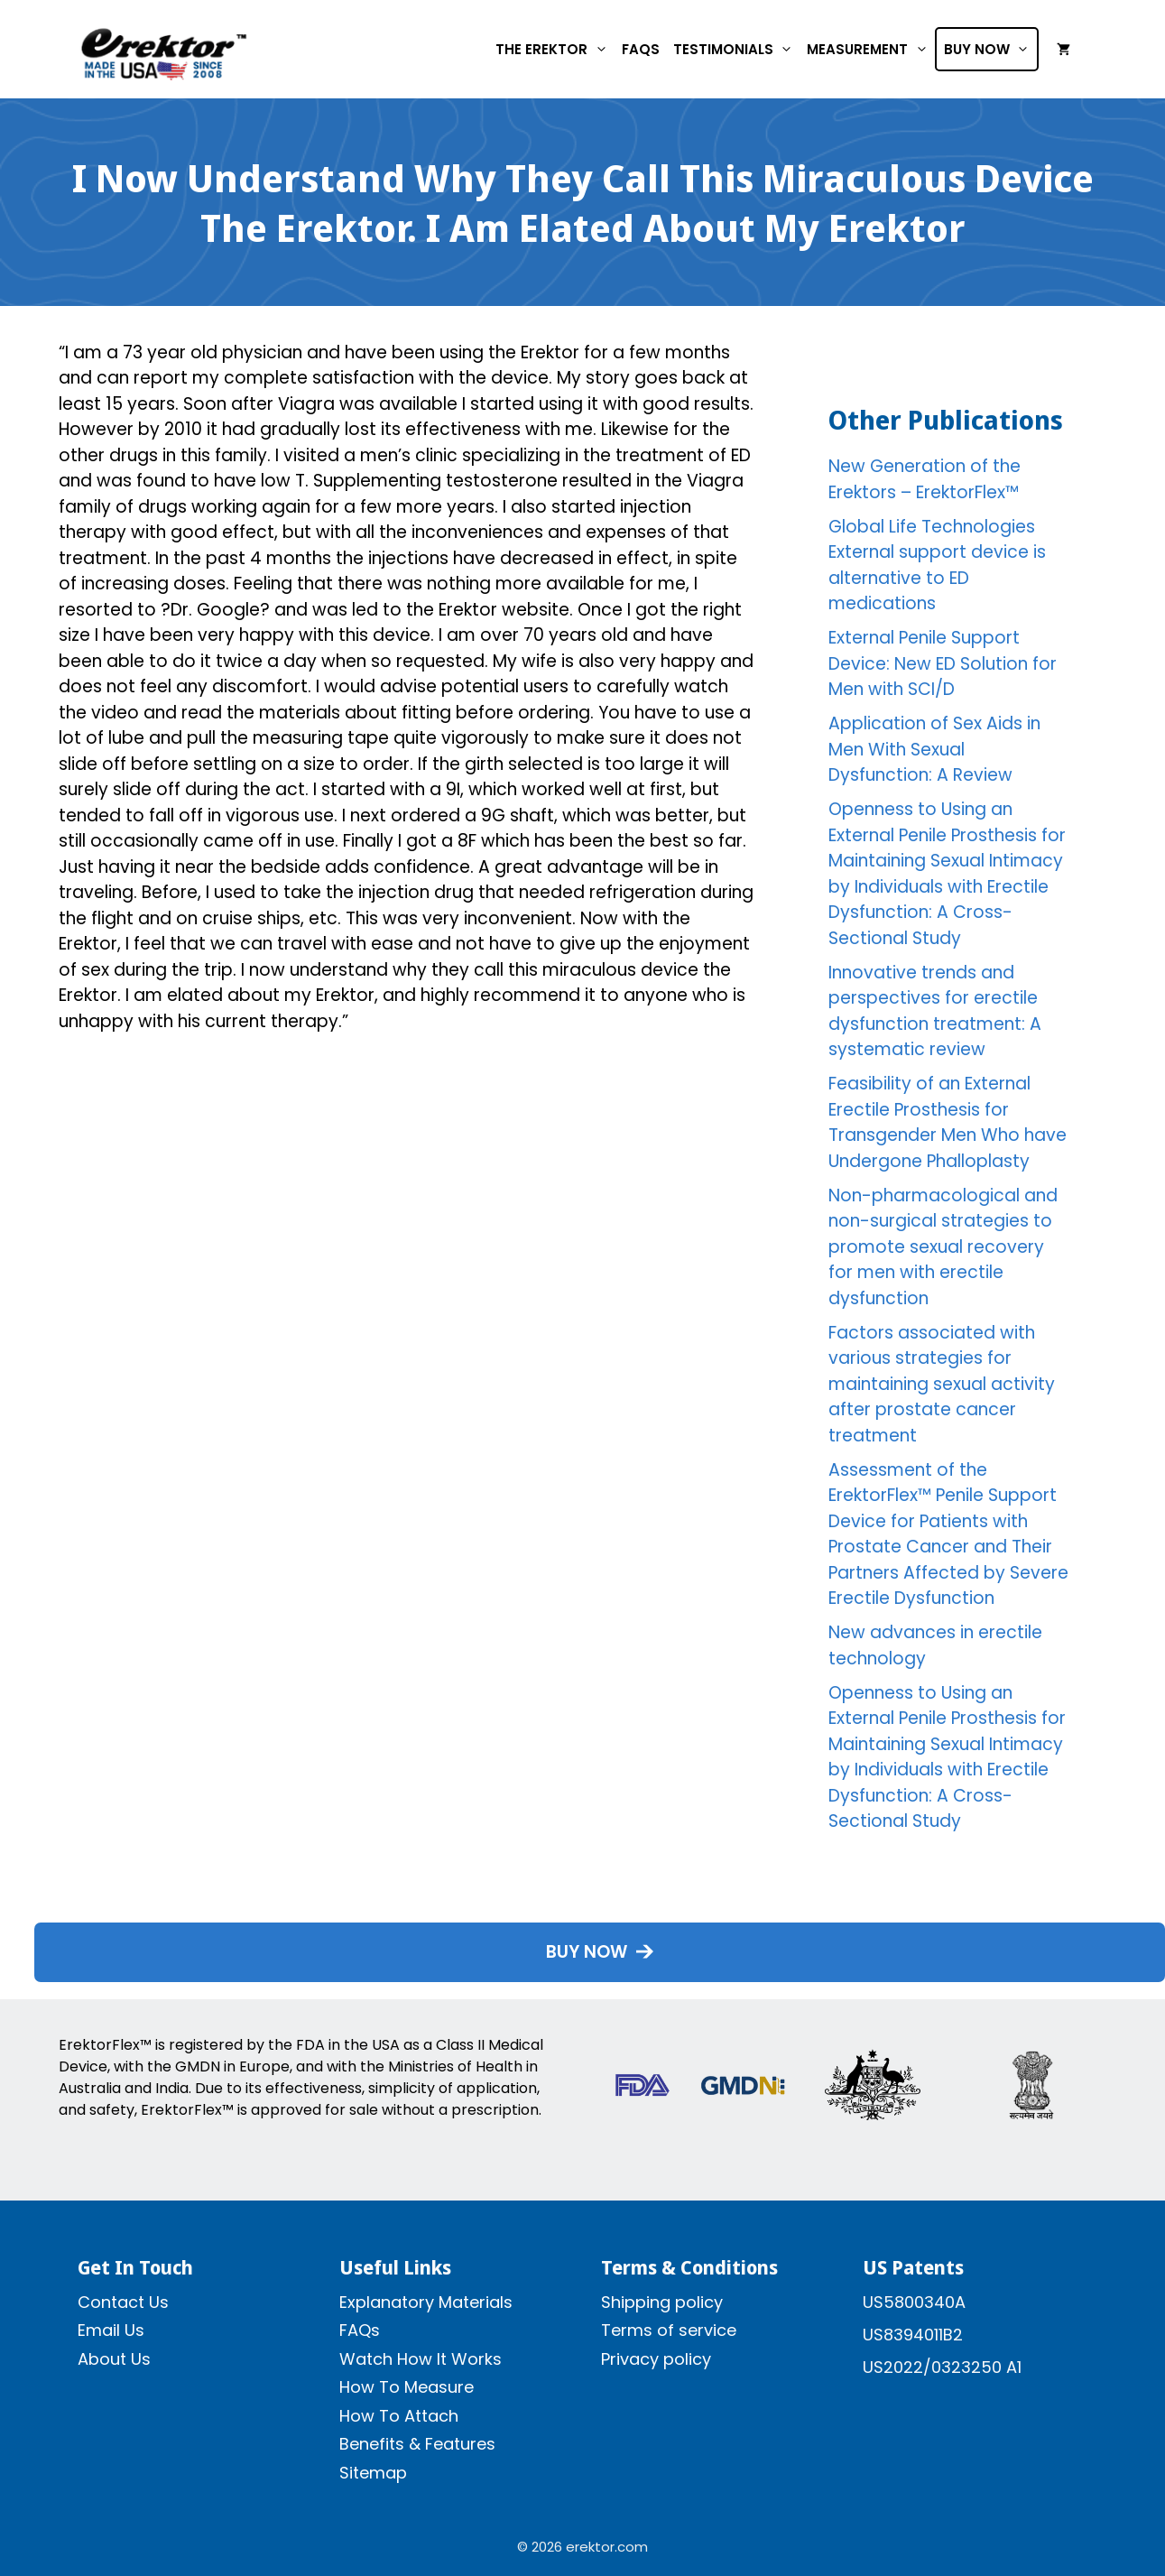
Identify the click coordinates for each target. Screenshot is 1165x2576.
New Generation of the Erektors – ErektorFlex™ (924, 479)
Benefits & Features (417, 2443)
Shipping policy (662, 2302)
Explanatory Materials (426, 2302)
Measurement (871, 49)
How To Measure (406, 2387)
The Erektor (555, 49)
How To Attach (398, 2416)
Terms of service (668, 2330)
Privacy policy (656, 2359)
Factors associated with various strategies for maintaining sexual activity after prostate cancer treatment (941, 1384)
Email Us (111, 2330)
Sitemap (373, 2472)
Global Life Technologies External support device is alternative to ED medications (937, 565)
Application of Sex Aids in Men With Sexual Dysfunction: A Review (934, 749)
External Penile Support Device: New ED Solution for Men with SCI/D (942, 663)
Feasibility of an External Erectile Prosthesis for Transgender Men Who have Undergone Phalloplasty (947, 1122)
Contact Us (123, 2302)
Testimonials (736, 49)
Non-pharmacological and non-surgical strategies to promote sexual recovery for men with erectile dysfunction (943, 1247)
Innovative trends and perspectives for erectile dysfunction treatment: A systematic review (934, 1011)
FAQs (641, 49)
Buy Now (990, 49)
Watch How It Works (420, 2359)
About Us (114, 2359)
